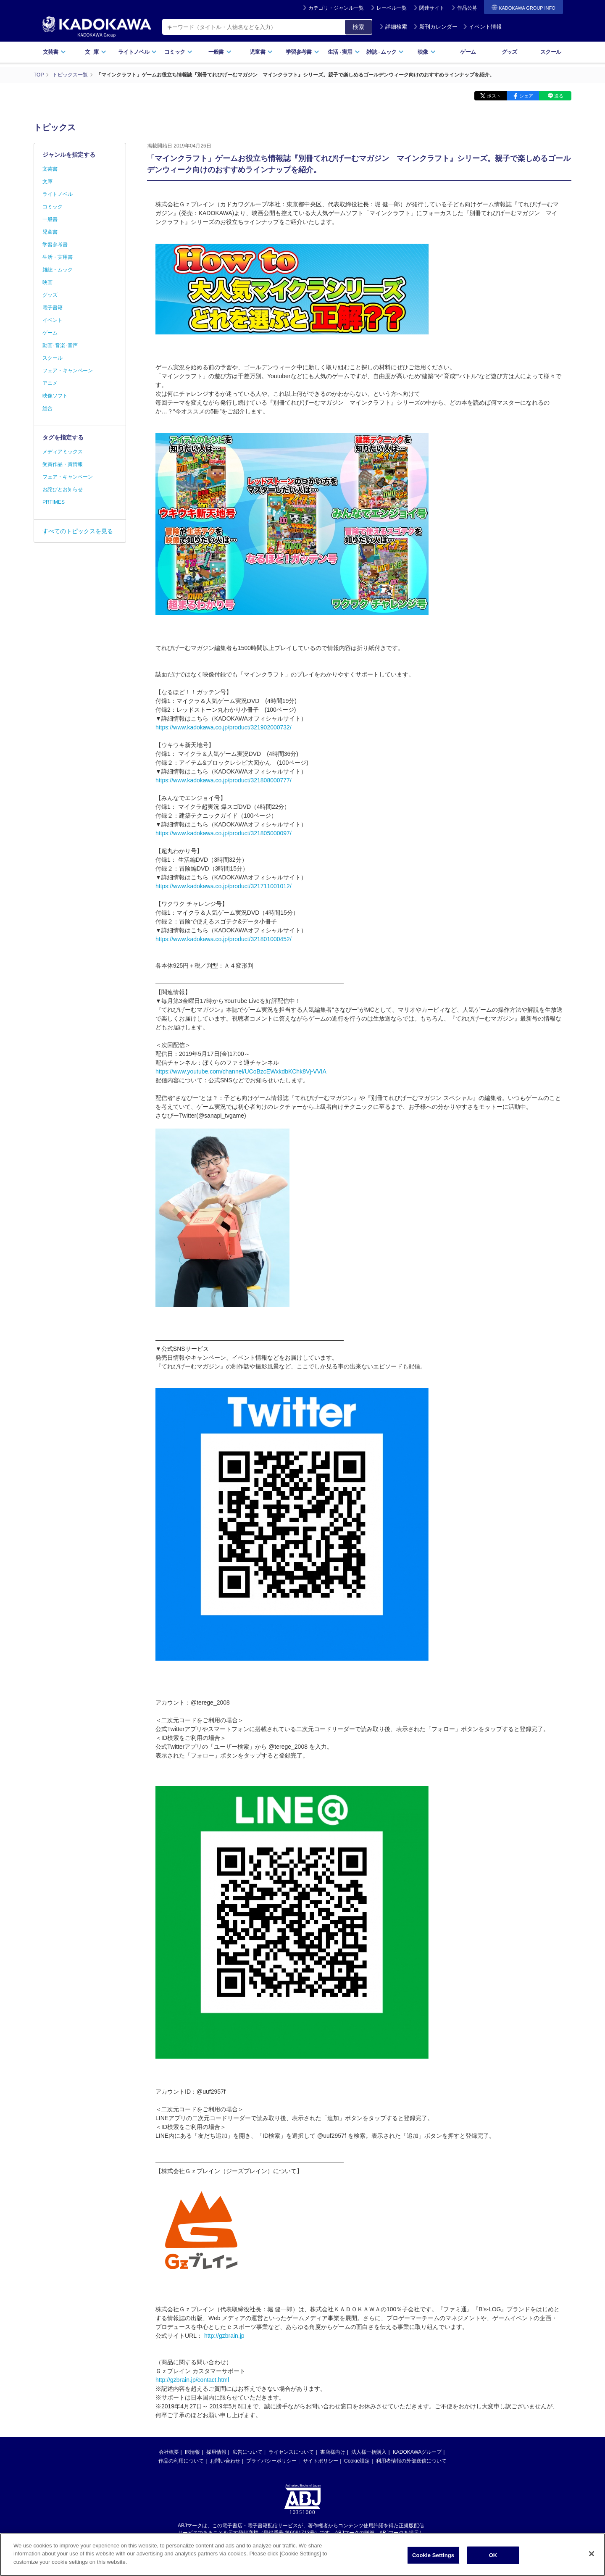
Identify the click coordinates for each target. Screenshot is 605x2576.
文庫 (47, 181)
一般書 (219, 52)
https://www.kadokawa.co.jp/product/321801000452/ (223, 939)
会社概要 (169, 2452)
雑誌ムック (385, 52)
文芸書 (54, 52)
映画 (47, 282)
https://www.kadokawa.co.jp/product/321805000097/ (223, 833)
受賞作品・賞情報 (62, 464)
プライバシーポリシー (271, 2461)
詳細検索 (393, 27)
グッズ (509, 52)
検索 (358, 27)
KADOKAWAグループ (417, 2452)
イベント (52, 320)
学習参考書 (302, 52)
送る (558, 95)
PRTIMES (53, 502)
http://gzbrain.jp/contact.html (192, 2379)
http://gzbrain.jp (224, 2335)
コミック (178, 52)
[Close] (591, 2559)
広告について (247, 2452)
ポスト (494, 95)
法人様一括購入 (369, 2452)
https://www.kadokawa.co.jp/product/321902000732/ (223, 727)
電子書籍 (52, 307)
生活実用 (344, 52)
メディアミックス (62, 452)
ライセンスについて (291, 2452)
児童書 (261, 52)
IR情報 (192, 2452)
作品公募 (467, 8)
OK (493, 2561)
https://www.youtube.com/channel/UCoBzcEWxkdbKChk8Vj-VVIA (240, 1071)
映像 (427, 52)
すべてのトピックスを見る (77, 531)
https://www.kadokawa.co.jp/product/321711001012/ (223, 886)
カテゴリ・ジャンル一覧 (336, 8)
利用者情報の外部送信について (411, 2461)
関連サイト (432, 8)
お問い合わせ (225, 2461)
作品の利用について (181, 2461)
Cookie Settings (433, 2561)
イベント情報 (482, 27)
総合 (47, 408)
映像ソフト (55, 396)
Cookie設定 (357, 2461)
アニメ (50, 383)
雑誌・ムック (57, 270)
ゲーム (468, 52)
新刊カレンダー (435, 27)
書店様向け (332, 2452)
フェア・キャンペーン (67, 371)
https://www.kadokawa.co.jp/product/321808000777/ (223, 780)
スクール (550, 52)
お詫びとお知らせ (62, 489)
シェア (526, 95)
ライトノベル (137, 52)
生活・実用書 (57, 257)
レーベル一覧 (391, 8)
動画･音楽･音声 (60, 345)
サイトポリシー (320, 2461)
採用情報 (216, 2452)
